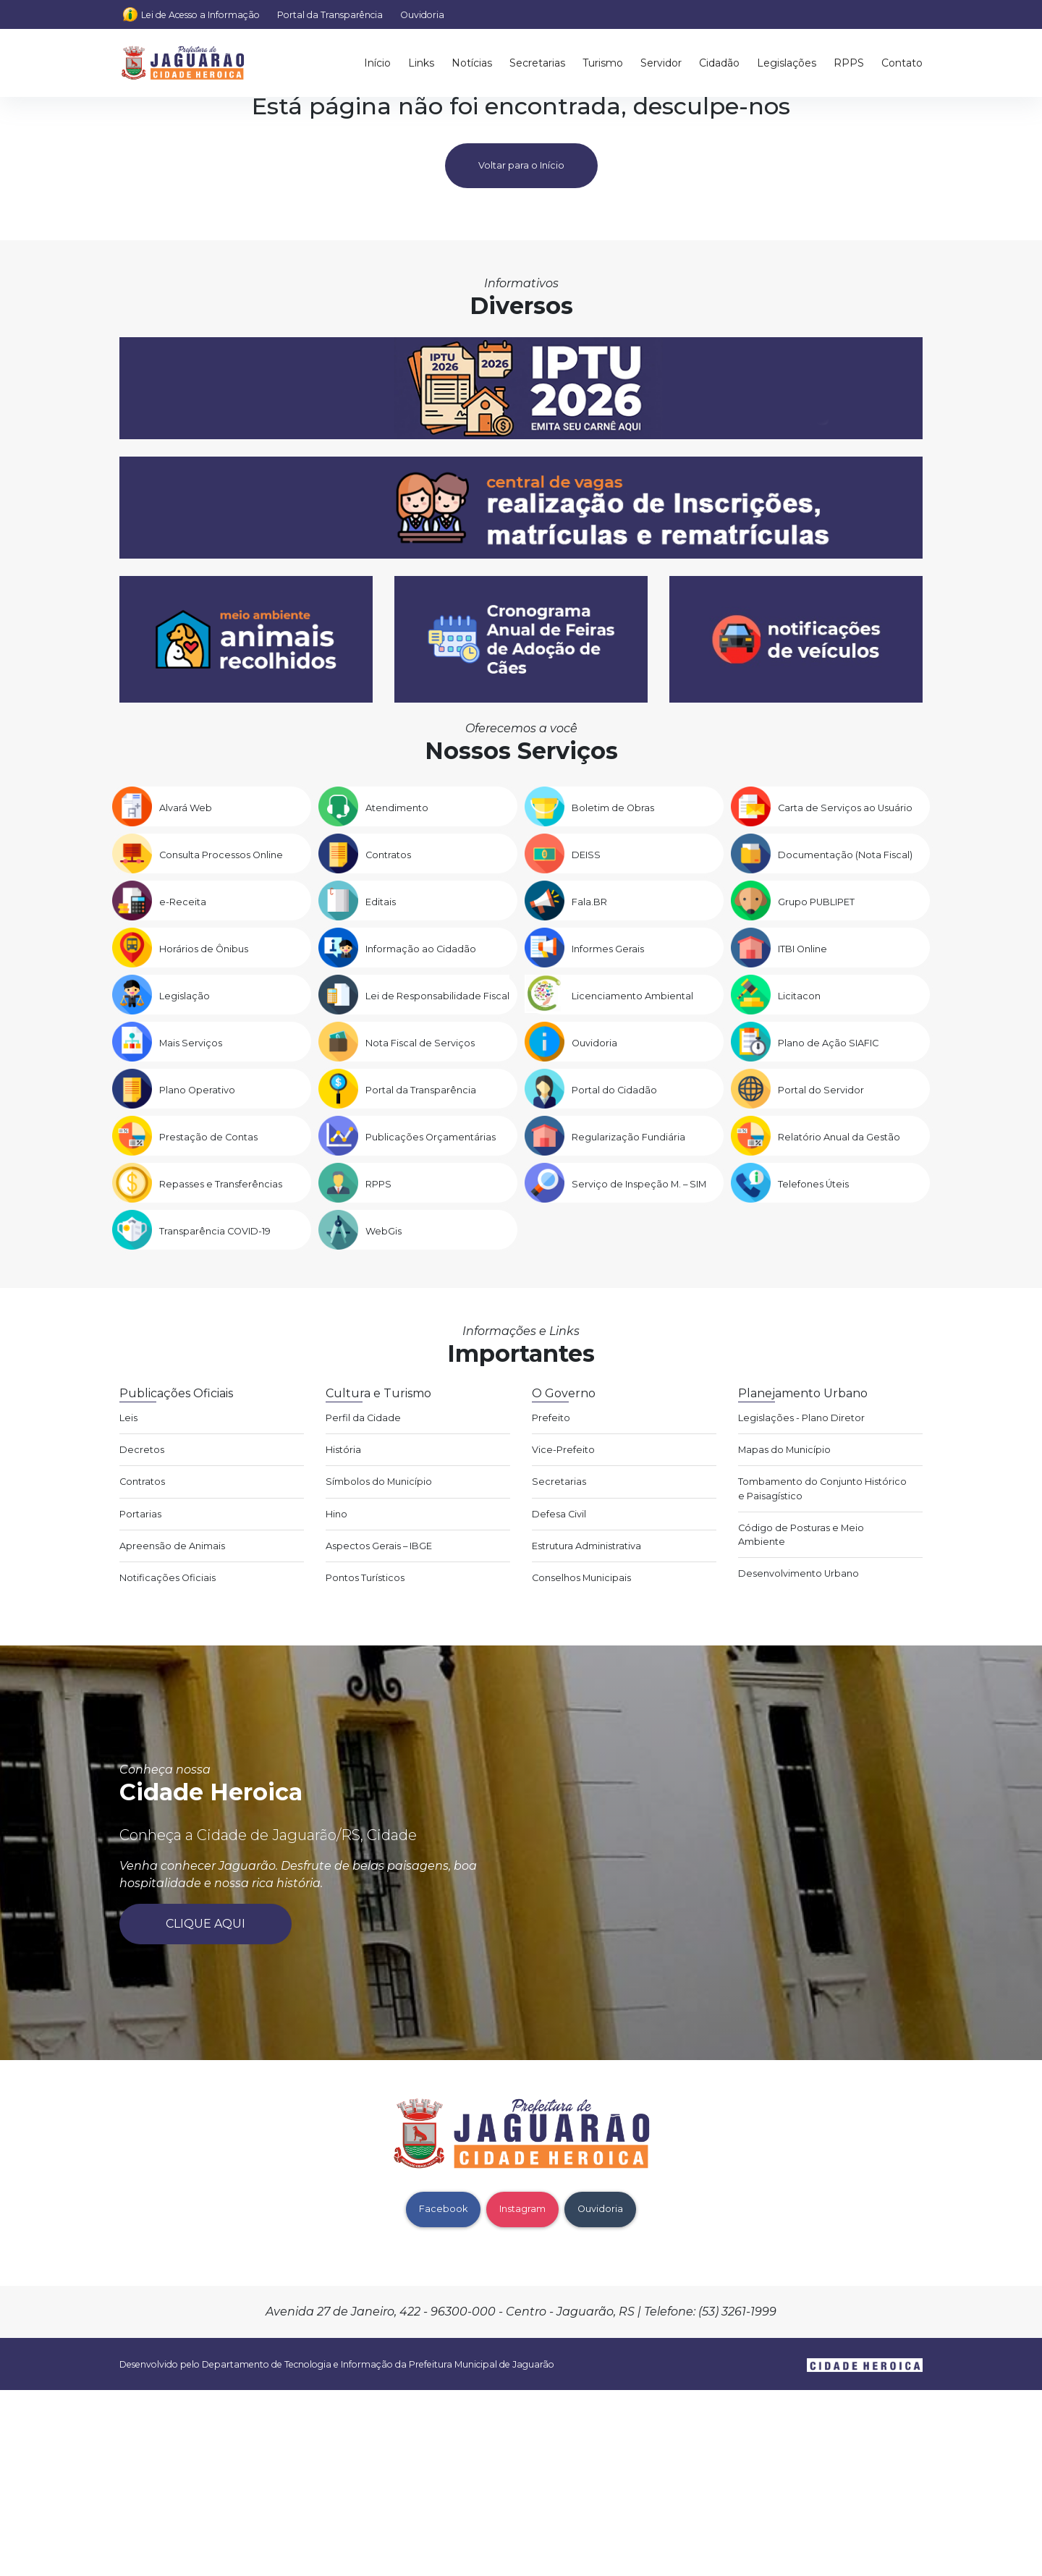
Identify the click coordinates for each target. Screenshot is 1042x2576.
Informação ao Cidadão (420, 949)
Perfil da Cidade (363, 1417)
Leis (128, 1417)
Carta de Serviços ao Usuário (845, 807)
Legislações (786, 62)
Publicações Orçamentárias (430, 1137)
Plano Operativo (197, 1090)
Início (377, 62)
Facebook (443, 2208)
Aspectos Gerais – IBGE (379, 1546)
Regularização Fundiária (628, 1137)
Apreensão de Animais (172, 1546)
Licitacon (799, 996)
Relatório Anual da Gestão (839, 1137)
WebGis (383, 1231)
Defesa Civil (559, 1514)
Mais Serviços (190, 1043)
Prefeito (551, 1417)
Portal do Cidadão (614, 1090)
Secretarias (537, 62)
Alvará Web (185, 807)
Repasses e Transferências (220, 1184)
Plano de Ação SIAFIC (828, 1043)
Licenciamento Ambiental (632, 996)
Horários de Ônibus (203, 949)
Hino (336, 1514)
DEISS (586, 855)
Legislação (184, 996)
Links (421, 62)
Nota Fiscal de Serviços (420, 1043)
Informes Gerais (608, 949)
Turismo (603, 62)
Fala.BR (589, 902)
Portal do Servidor (821, 1090)
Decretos (141, 1449)
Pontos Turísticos (365, 1577)
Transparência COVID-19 (215, 1231)
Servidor (661, 62)
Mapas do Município (784, 1449)
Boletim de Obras (613, 807)
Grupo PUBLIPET (816, 902)
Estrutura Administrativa (586, 1546)
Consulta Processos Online (221, 855)
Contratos (388, 855)
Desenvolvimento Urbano (798, 1573)
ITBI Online (802, 949)
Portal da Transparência (330, 14)
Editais (380, 902)
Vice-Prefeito (563, 1449)
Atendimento (396, 807)
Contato (902, 62)
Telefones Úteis (813, 1184)
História (343, 1449)
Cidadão (719, 62)
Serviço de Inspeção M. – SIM (639, 1184)
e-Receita (182, 902)
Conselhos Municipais (581, 1577)
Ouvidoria (422, 14)
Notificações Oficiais (167, 1577)
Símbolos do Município (379, 1481)
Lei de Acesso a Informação (200, 14)
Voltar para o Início (521, 165)
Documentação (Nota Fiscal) (845, 855)
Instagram (522, 2208)
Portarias (140, 1514)
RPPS (849, 62)
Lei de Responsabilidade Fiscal (437, 996)
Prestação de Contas (208, 1137)
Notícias (472, 62)
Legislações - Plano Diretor (801, 1417)
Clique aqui (205, 1924)
